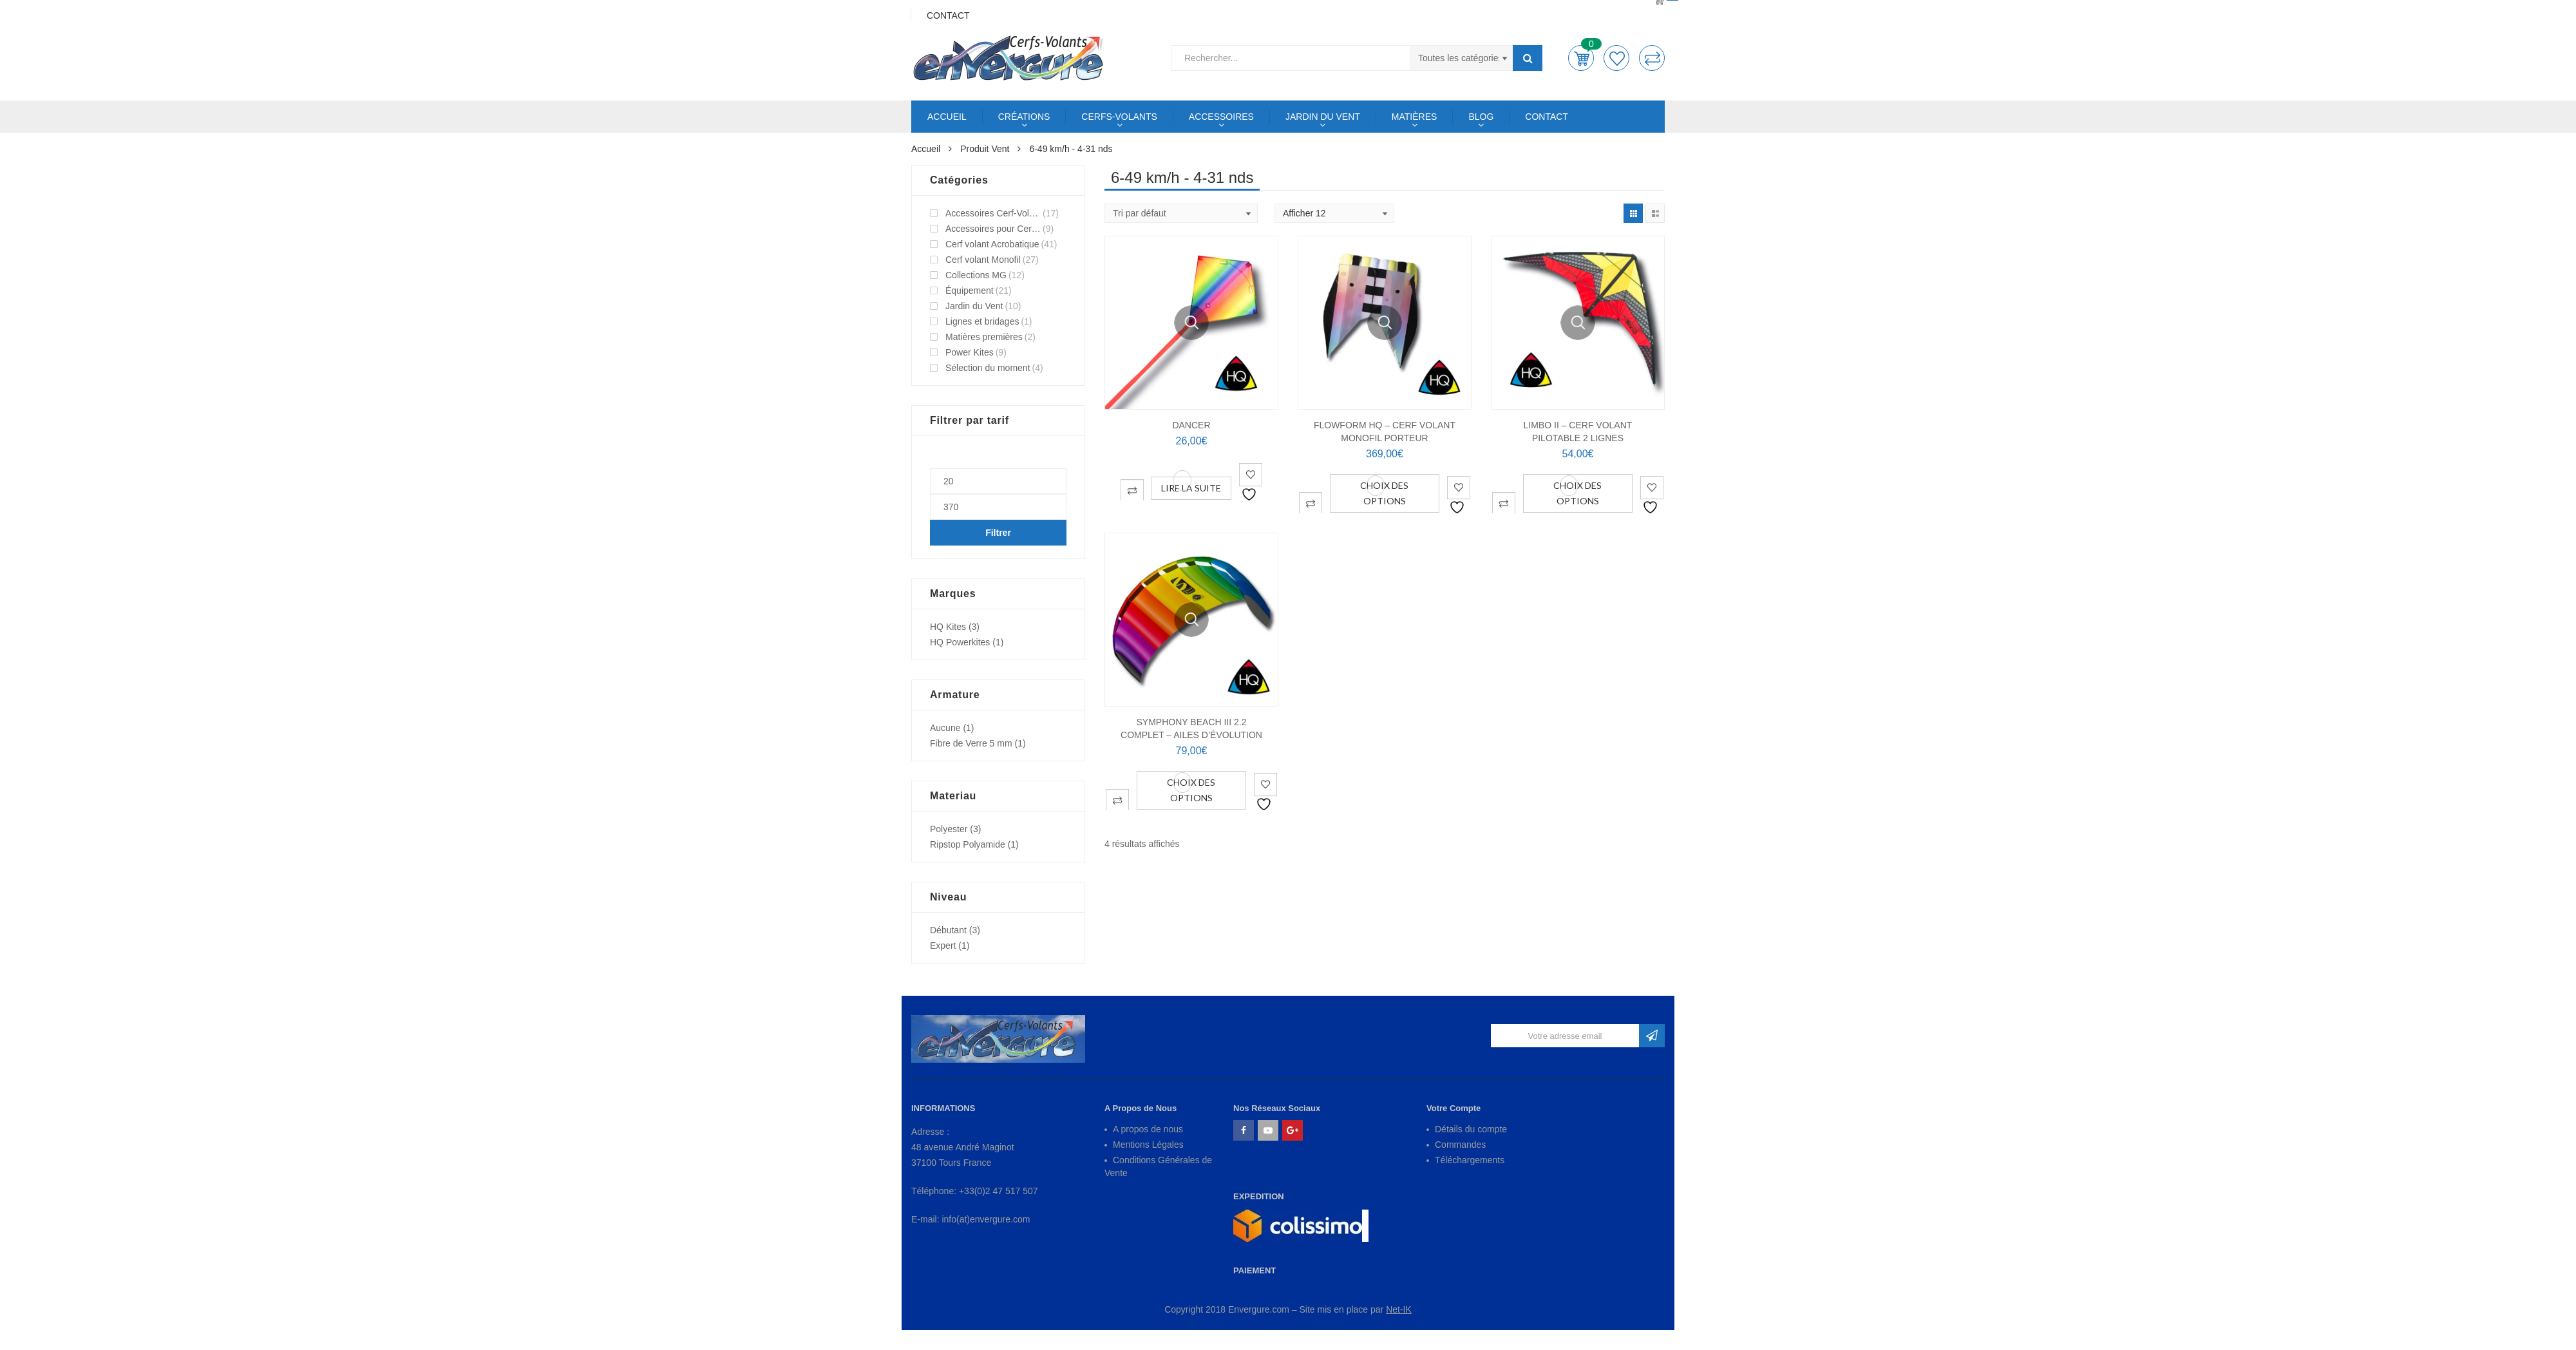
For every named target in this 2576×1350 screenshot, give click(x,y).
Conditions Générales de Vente (1158, 1166)
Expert (943, 945)
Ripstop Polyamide (967, 844)
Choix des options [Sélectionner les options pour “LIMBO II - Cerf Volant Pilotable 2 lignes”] (1577, 493)
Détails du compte (1471, 1129)
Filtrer (998, 533)
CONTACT (1546, 116)
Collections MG (976, 275)
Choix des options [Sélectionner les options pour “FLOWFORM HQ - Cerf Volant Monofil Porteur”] (1384, 493)
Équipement (969, 290)
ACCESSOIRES (1221, 116)
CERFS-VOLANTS (1119, 116)
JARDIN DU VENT (1322, 116)
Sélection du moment (987, 368)
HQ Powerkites (960, 642)
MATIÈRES (1414, 116)
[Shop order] (1181, 213)
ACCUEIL (947, 116)
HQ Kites (948, 627)
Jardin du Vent (974, 306)
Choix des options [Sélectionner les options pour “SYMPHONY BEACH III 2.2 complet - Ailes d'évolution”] (1191, 790)
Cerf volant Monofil (983, 259)
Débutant (948, 930)
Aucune (945, 728)
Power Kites (969, 352)
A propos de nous (1148, 1129)
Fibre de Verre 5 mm (971, 743)
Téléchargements (1469, 1160)
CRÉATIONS (1024, 116)
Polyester (948, 829)
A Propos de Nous (1140, 1108)
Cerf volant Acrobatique (992, 244)
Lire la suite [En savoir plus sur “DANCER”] (1191, 487)
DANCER (1191, 425)
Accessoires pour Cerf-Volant (993, 228)
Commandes (1460, 1144)
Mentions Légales (1148, 1144)
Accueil (925, 149)
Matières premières (984, 337)
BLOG (1480, 116)
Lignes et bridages (982, 321)
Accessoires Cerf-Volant (993, 213)
